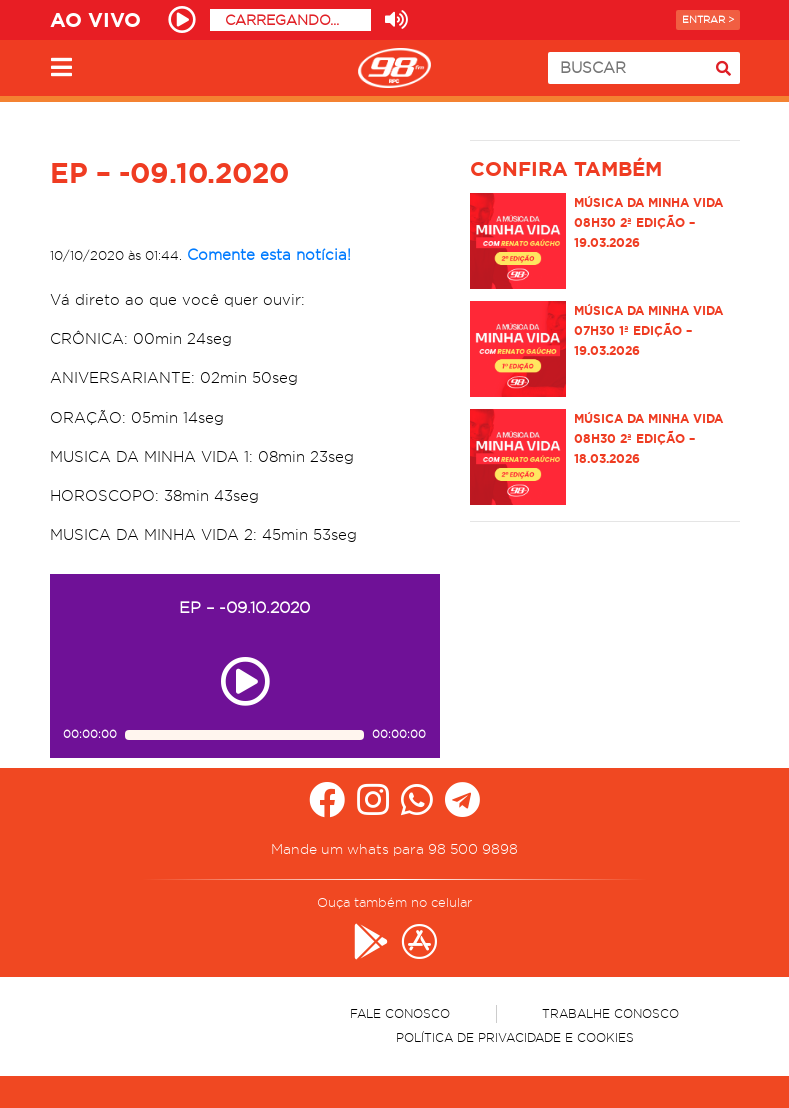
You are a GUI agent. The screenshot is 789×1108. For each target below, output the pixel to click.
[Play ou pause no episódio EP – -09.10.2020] (245, 681)
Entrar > (708, 19)
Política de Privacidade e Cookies (515, 1037)
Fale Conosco (400, 1013)
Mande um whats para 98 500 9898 (394, 849)
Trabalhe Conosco (610, 1013)
